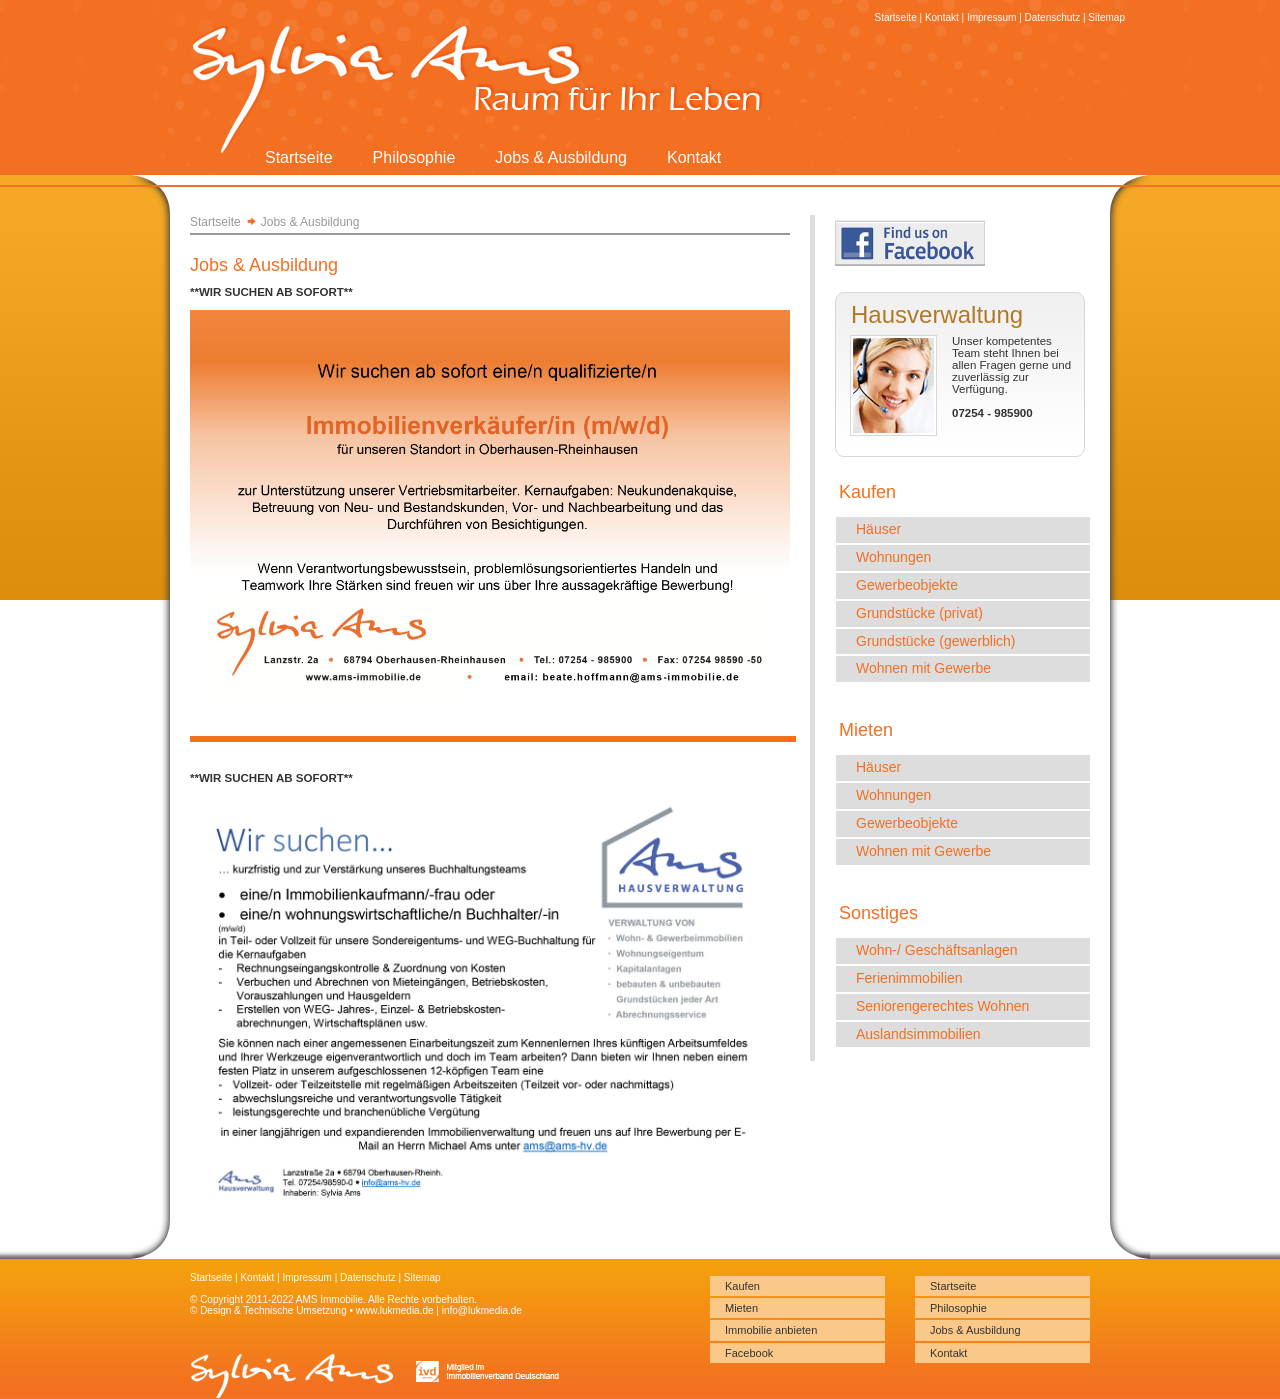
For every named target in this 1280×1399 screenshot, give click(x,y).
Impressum (991, 17)
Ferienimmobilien (909, 978)
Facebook (749, 1353)
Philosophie (414, 157)
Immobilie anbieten (771, 1330)
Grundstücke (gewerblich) (936, 641)
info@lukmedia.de (482, 1310)
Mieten (741, 1308)
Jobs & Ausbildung (561, 157)
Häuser (878, 529)
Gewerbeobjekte (907, 585)
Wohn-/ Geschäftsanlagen (937, 950)
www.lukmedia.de (395, 1310)
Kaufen (742, 1286)
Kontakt (694, 157)
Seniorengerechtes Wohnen (942, 1006)
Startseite (299, 157)
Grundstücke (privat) (919, 613)
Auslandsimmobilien (918, 1034)
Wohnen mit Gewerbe (923, 668)
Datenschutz (1053, 17)
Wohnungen (893, 557)
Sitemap (1106, 17)
